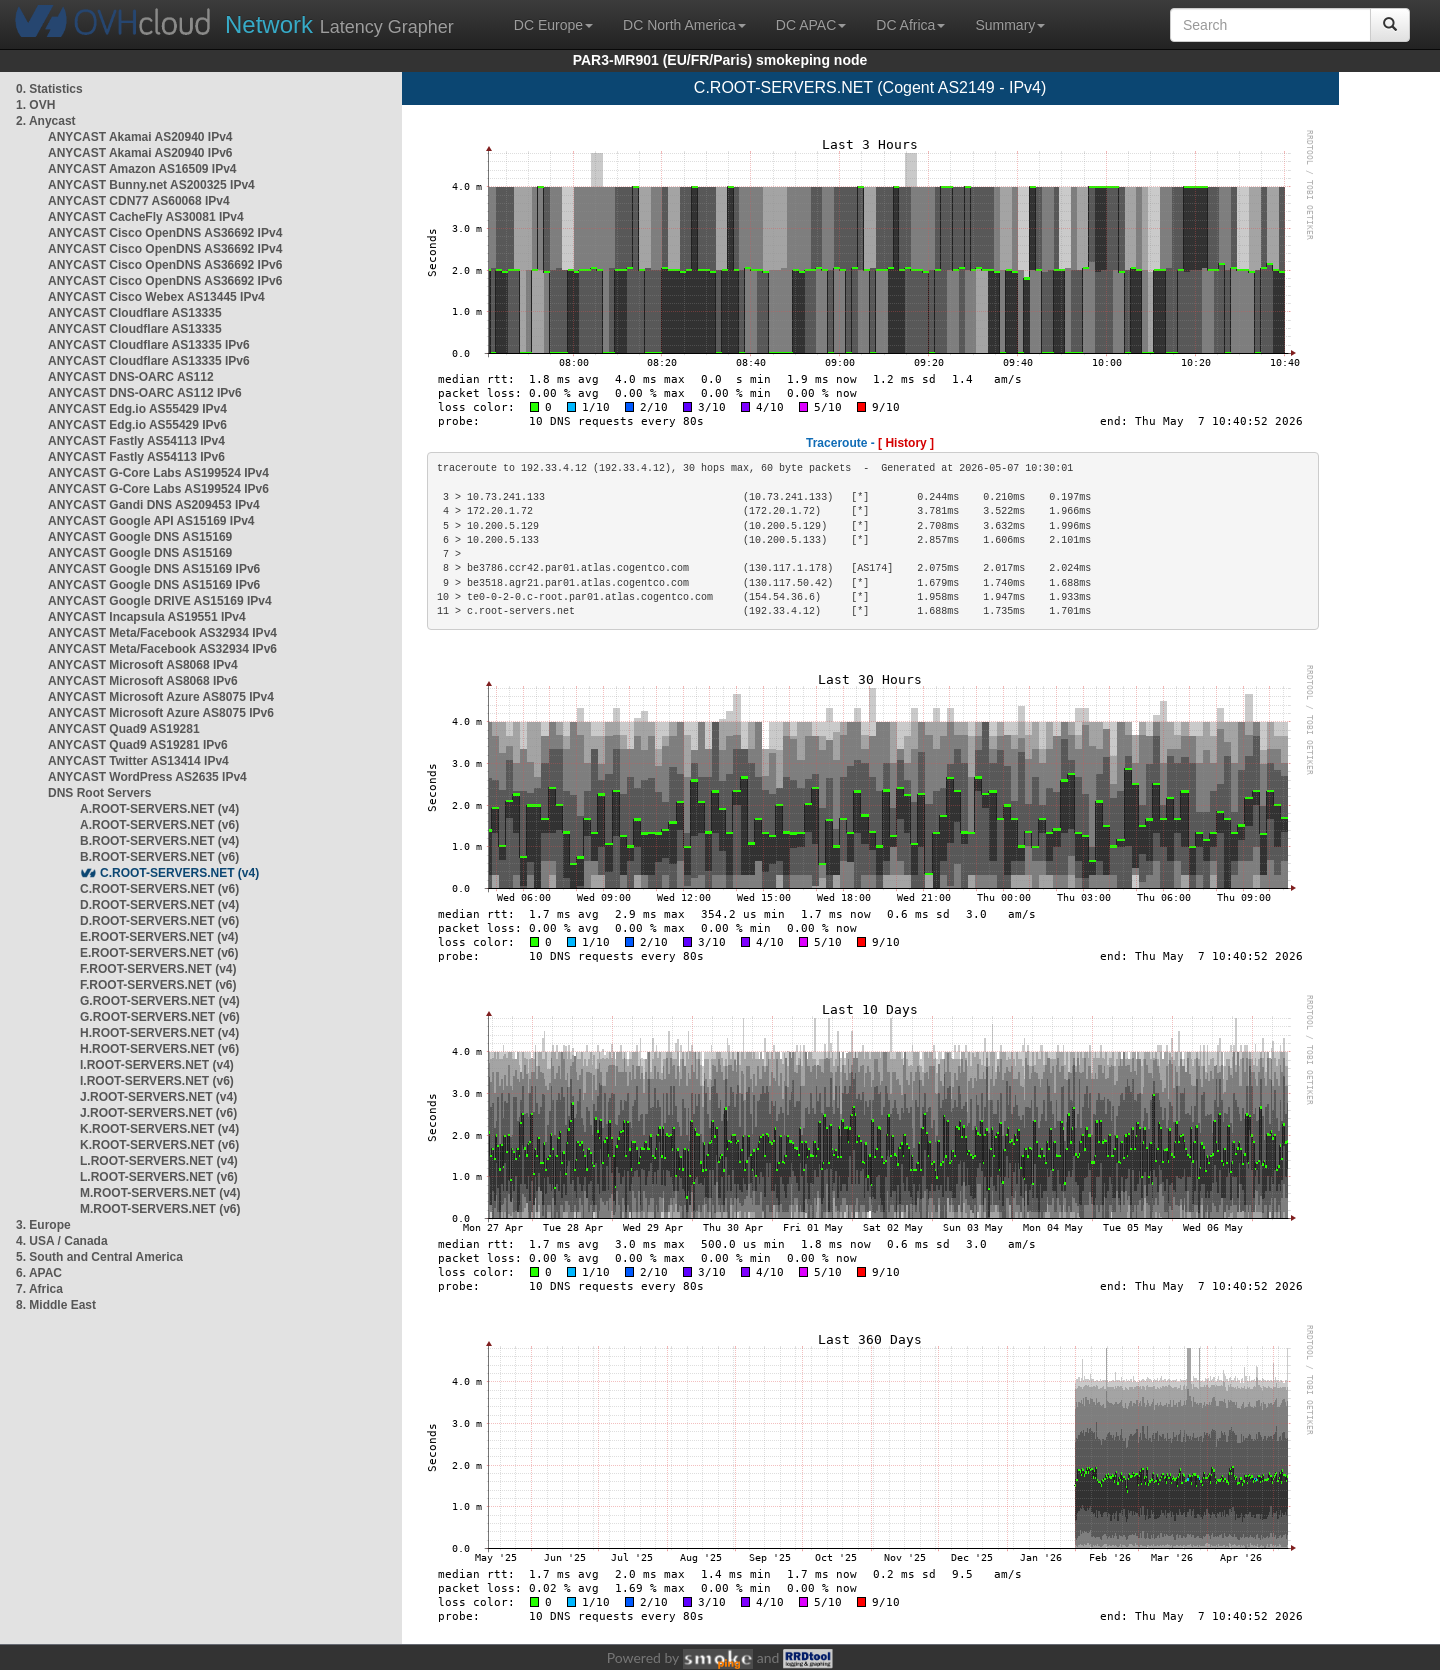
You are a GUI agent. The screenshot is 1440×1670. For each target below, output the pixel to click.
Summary (1010, 25)
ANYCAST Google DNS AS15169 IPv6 (154, 569)
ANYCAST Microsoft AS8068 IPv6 (143, 681)
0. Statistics (49, 89)
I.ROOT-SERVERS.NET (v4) (157, 1065)
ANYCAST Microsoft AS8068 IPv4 (143, 665)
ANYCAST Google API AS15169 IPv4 (151, 521)
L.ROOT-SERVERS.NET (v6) (159, 1177)
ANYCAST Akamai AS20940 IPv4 (140, 137)
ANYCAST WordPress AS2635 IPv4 (147, 777)
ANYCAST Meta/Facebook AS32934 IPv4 (162, 633)
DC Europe (553, 25)
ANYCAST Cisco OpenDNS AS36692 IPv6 (165, 265)
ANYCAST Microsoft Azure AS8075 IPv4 (161, 697)
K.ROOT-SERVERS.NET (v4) (159, 1129)
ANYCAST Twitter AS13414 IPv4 (138, 761)
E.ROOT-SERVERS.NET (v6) (159, 953)
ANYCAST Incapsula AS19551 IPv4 (147, 617)
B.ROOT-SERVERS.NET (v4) (159, 841)
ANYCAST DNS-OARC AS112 (131, 377)
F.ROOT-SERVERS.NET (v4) (158, 969)
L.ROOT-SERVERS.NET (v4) (159, 1161)
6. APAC (39, 1273)
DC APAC (811, 25)
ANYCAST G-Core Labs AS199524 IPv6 (158, 489)
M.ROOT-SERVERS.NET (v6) (160, 1209)
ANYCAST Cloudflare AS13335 (135, 313)
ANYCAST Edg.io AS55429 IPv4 (137, 409)
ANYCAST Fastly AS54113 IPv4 (136, 441)
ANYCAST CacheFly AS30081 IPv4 (146, 217)
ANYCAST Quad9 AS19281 (124, 729)
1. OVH (35, 105)
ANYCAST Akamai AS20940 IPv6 (140, 153)
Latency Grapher (339, 24)
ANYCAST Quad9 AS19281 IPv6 (138, 745)
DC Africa (910, 25)
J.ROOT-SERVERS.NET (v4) (158, 1097)
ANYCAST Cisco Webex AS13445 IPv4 (156, 297)
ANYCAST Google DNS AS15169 (140, 537)
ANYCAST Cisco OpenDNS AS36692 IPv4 (165, 233)
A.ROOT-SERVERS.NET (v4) (159, 809)
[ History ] (906, 443)
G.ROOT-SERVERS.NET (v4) (160, 1001)
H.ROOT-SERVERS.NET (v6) (159, 1049)
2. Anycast (46, 121)
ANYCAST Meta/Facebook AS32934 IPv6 (162, 649)
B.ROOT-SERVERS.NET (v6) (159, 857)
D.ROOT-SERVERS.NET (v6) (159, 921)
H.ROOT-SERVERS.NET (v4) (159, 1033)
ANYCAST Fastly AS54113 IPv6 (136, 457)
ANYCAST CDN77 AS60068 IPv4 (139, 201)
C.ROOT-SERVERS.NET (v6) (159, 889)
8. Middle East (56, 1305)
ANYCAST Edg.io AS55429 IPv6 (137, 425)
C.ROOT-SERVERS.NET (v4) (179, 873)
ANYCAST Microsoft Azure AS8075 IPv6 (161, 713)
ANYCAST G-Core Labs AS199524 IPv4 (158, 473)
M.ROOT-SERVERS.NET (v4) (160, 1193)
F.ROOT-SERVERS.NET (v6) (158, 985)
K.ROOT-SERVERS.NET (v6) (159, 1145)
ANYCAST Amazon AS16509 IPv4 (142, 169)
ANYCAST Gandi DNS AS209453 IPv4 (154, 505)
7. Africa (39, 1289)
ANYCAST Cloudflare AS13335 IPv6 (149, 345)
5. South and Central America (99, 1257)
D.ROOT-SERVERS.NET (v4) (159, 905)
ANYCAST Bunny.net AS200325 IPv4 (151, 185)
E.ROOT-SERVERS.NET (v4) (159, 937)
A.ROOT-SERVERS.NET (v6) (159, 825)
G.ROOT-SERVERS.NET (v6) (160, 1017)
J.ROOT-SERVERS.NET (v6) (158, 1113)
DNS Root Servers (99, 793)
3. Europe (43, 1225)
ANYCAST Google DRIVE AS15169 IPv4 (160, 601)
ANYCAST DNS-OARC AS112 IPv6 (145, 393)
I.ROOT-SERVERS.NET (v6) (157, 1081)
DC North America (684, 25)
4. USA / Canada (62, 1241)
